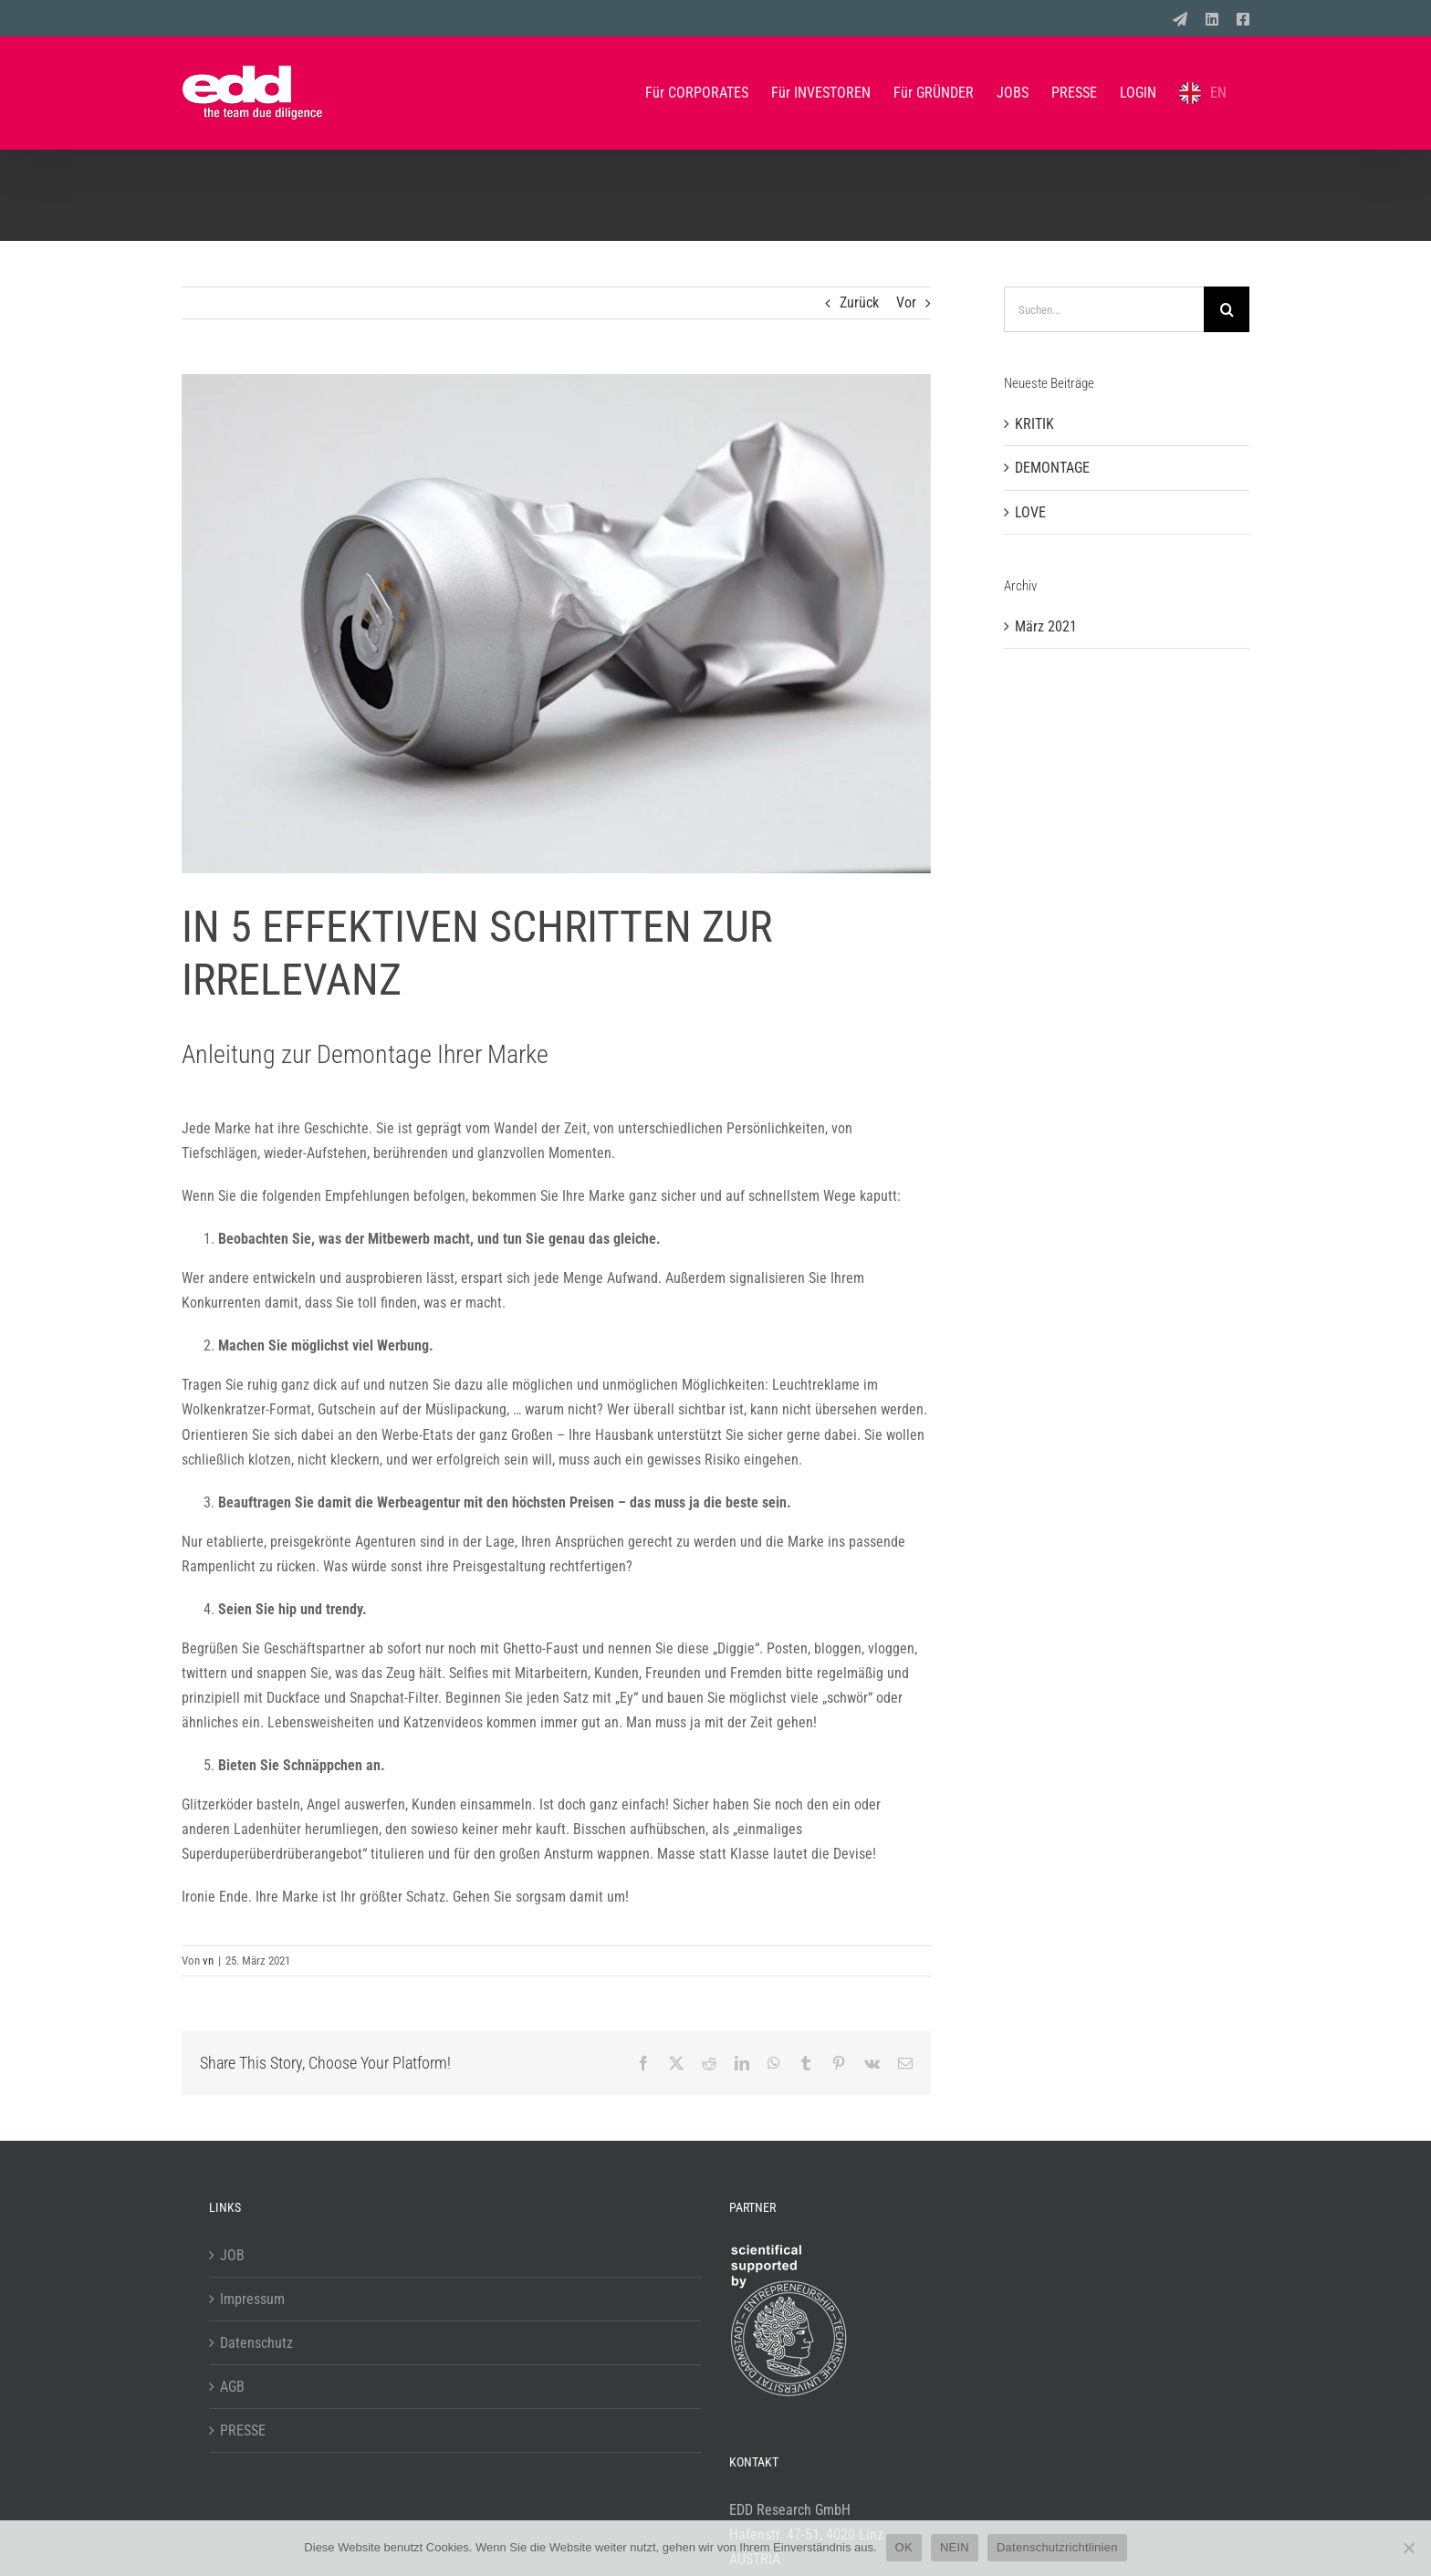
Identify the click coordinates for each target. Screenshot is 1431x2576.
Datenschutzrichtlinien (1057, 2547)
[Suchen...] (1104, 309)
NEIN (954, 2547)
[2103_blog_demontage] (556, 623)
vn (208, 1960)
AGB (232, 2386)
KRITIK (1034, 424)
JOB (232, 2255)
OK (904, 2547)
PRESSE (243, 2430)
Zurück (859, 302)
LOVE (1030, 512)
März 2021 (1046, 626)
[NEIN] (1408, 2548)
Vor (906, 302)
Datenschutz (256, 2343)
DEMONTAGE (1052, 467)
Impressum (252, 2299)
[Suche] (1226, 309)
